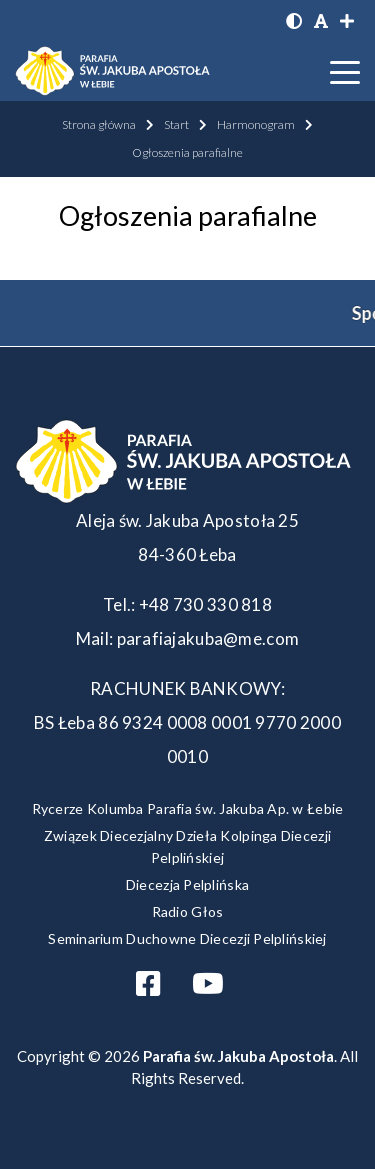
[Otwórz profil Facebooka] (156, 988)
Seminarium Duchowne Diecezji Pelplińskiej (187, 938)
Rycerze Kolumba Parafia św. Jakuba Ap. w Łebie (188, 808)
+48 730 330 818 (205, 604)
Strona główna (99, 124)
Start (176, 124)
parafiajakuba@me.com (208, 638)
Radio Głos (188, 911)
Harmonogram (256, 124)
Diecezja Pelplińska (187, 884)
